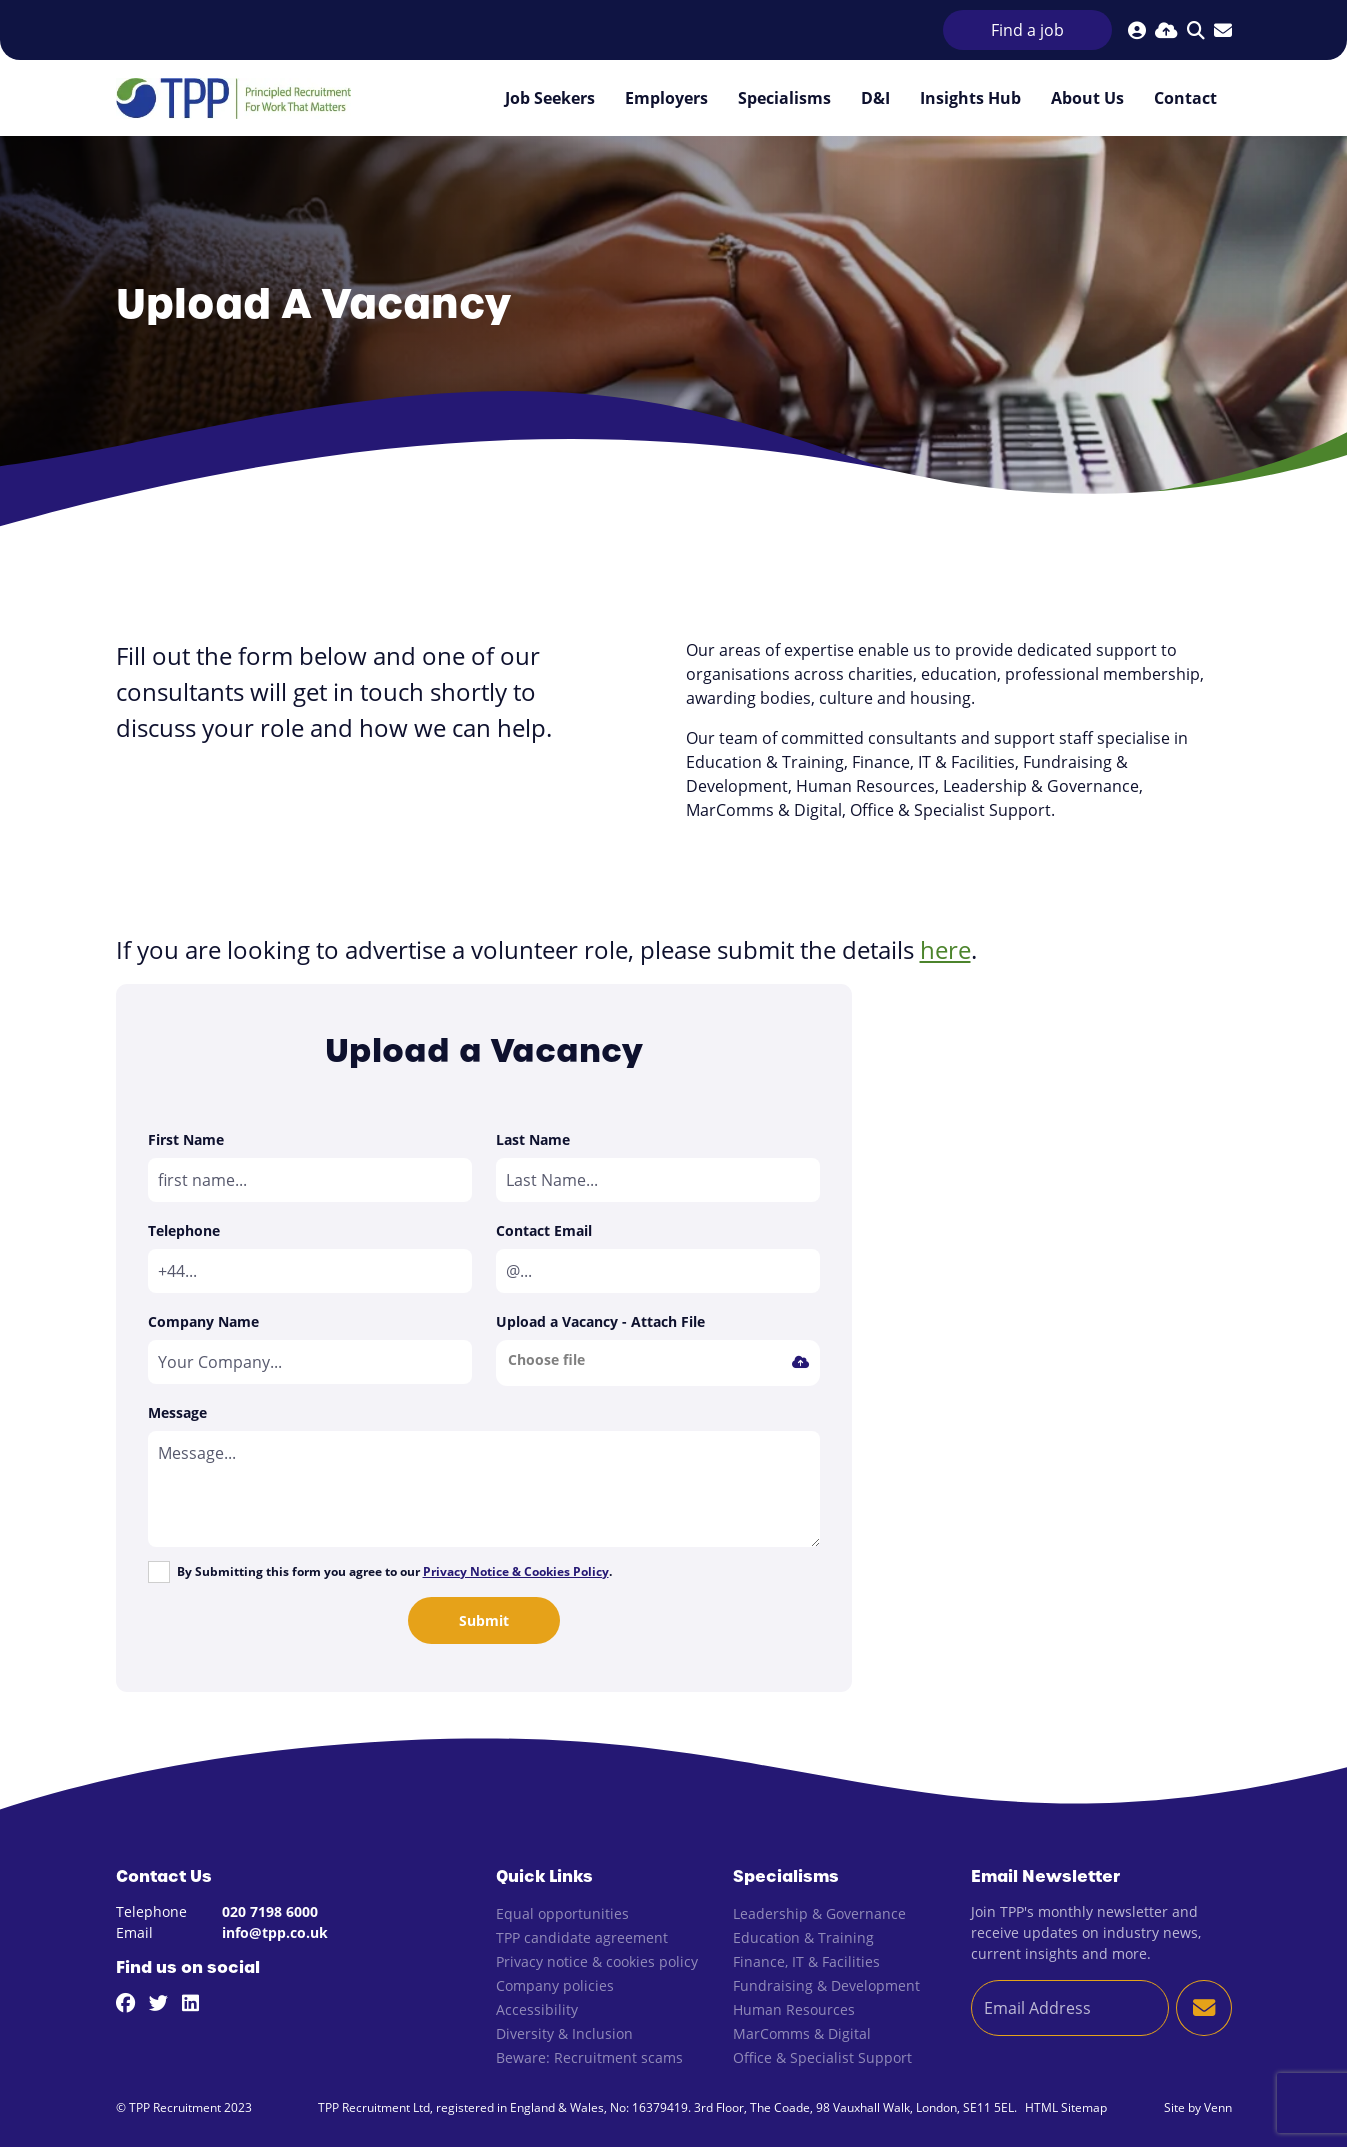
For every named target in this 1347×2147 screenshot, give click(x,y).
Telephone (184, 1230)
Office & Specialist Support (822, 2057)
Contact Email (544, 1230)
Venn (1218, 2107)
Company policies (555, 1985)
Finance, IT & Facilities (806, 1961)
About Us (1087, 98)
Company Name (203, 1321)
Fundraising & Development (826, 1985)
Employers (666, 98)
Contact (1185, 98)
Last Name (533, 1139)
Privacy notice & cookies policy (597, 1961)
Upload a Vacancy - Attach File (600, 1321)
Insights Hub (970, 98)
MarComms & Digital (802, 2033)
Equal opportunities (562, 1913)
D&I (875, 98)
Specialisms (784, 98)
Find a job (1027, 30)
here (945, 949)
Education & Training (803, 1937)
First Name (186, 1139)
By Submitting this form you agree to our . (394, 1571)
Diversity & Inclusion (564, 2033)
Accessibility (537, 2009)
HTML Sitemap (1066, 2107)
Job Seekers (550, 98)
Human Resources (794, 2009)
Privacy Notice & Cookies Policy (516, 1571)
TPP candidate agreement (582, 1937)
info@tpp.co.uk (275, 1932)
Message (177, 1412)
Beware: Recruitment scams (589, 2057)
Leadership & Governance (819, 1913)
